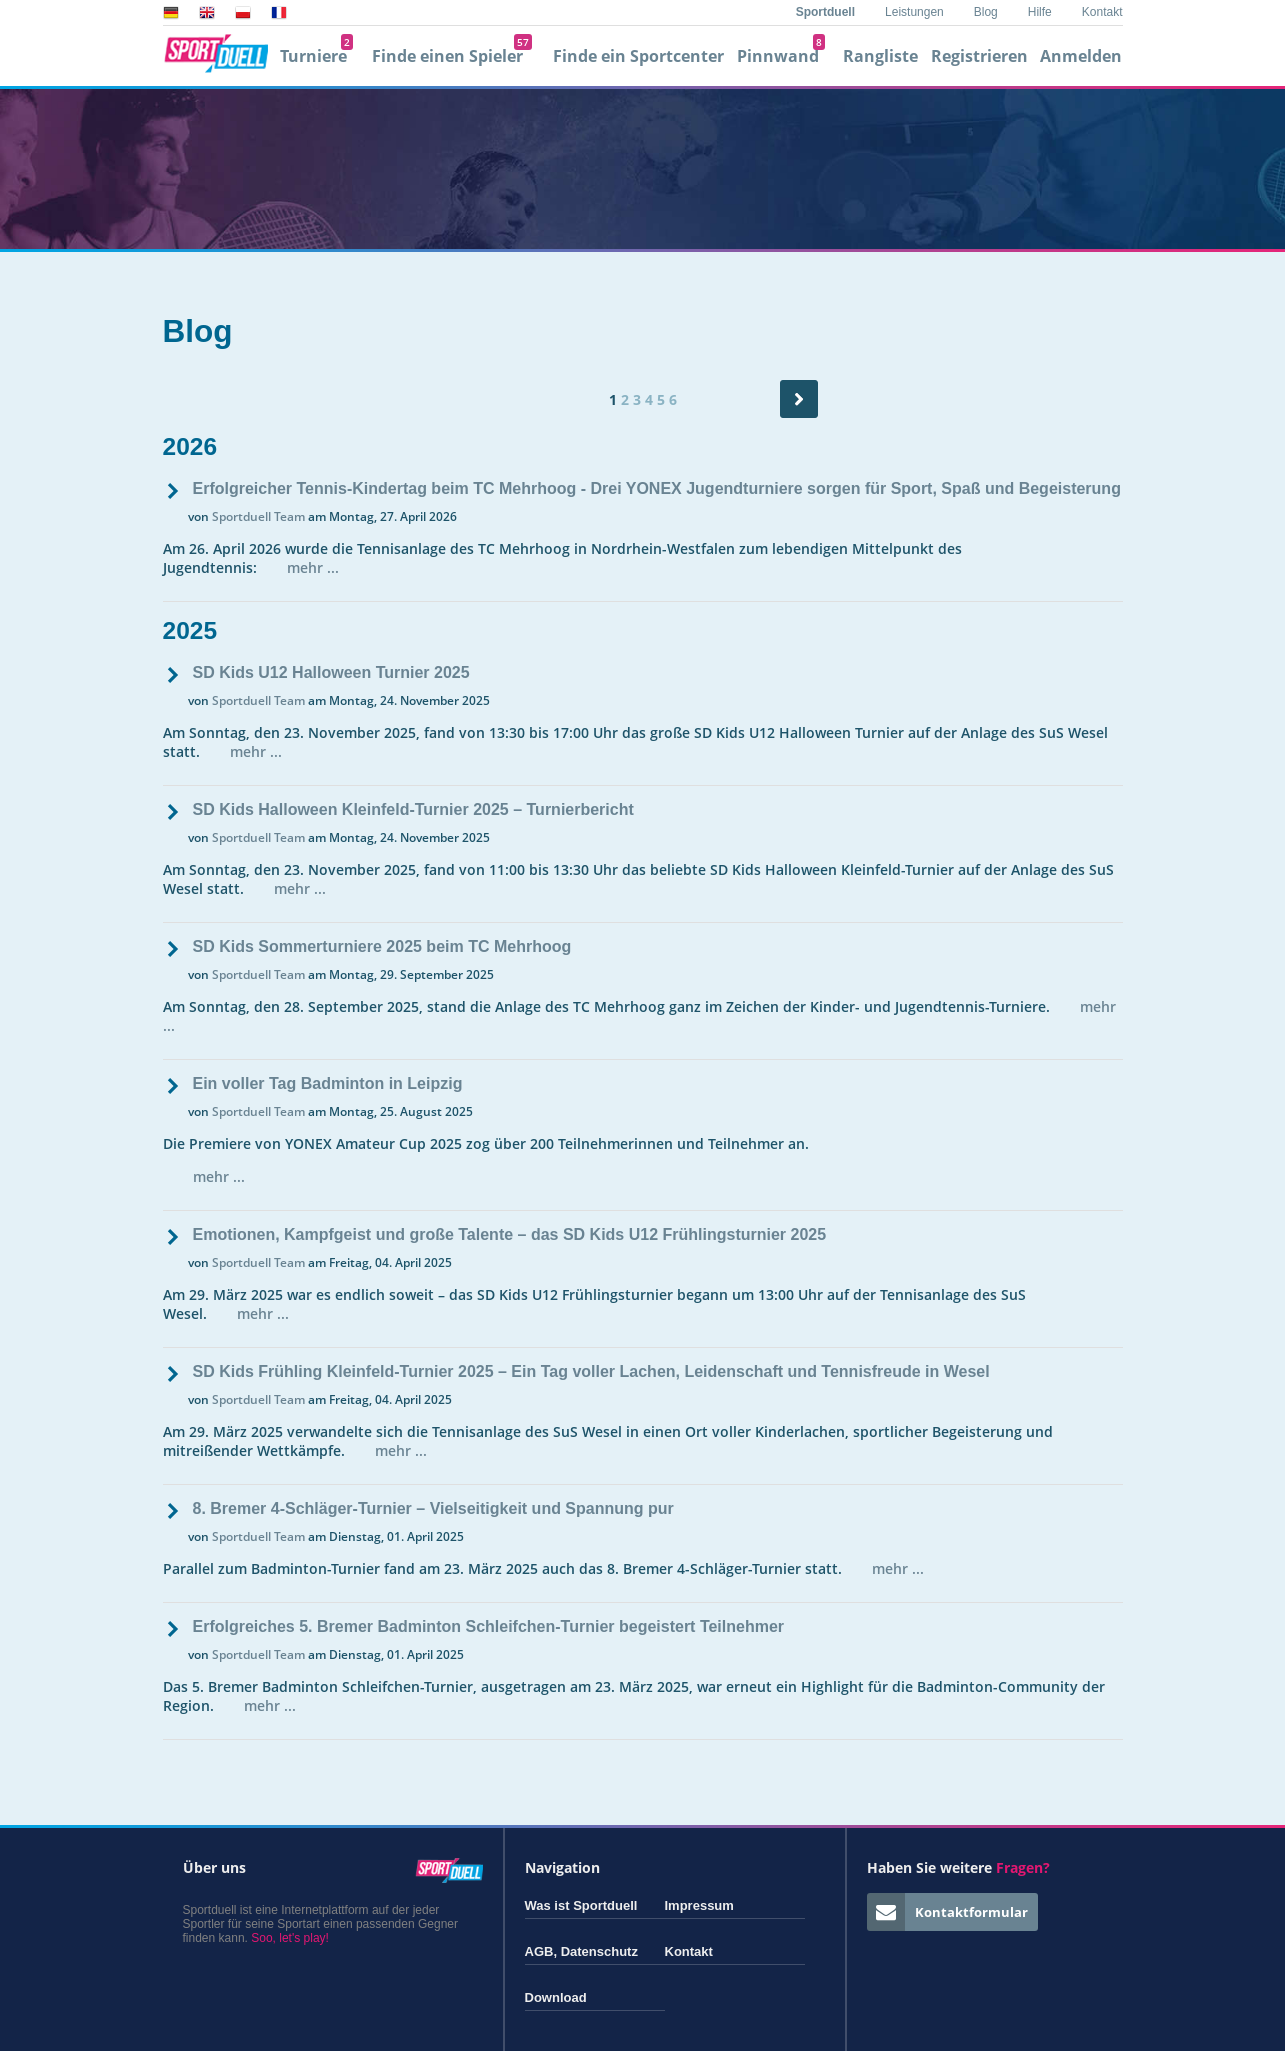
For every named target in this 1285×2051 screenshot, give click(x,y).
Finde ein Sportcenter (638, 56)
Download (556, 1997)
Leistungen (914, 12)
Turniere (316, 56)
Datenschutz (599, 1951)
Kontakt (1102, 12)
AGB (539, 1951)
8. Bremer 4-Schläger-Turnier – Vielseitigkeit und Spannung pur (433, 1508)
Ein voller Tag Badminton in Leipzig (328, 1083)
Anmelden (1081, 56)
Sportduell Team (258, 516)
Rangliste (880, 56)
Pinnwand (781, 56)
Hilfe (1040, 12)
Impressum (699, 1905)
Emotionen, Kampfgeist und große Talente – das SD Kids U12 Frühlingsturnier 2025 (510, 1234)
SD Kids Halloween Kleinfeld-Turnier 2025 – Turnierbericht (413, 809)
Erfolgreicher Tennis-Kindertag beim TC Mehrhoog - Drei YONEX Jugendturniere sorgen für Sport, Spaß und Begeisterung (657, 488)
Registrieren (979, 56)
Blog (986, 12)
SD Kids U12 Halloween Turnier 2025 (331, 672)
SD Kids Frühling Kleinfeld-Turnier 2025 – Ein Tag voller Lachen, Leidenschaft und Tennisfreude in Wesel (591, 1371)
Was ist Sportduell (581, 1905)
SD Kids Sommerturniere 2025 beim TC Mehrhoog (382, 946)
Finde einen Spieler (452, 56)
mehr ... (313, 567)
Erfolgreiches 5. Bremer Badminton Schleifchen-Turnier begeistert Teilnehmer (489, 1626)
